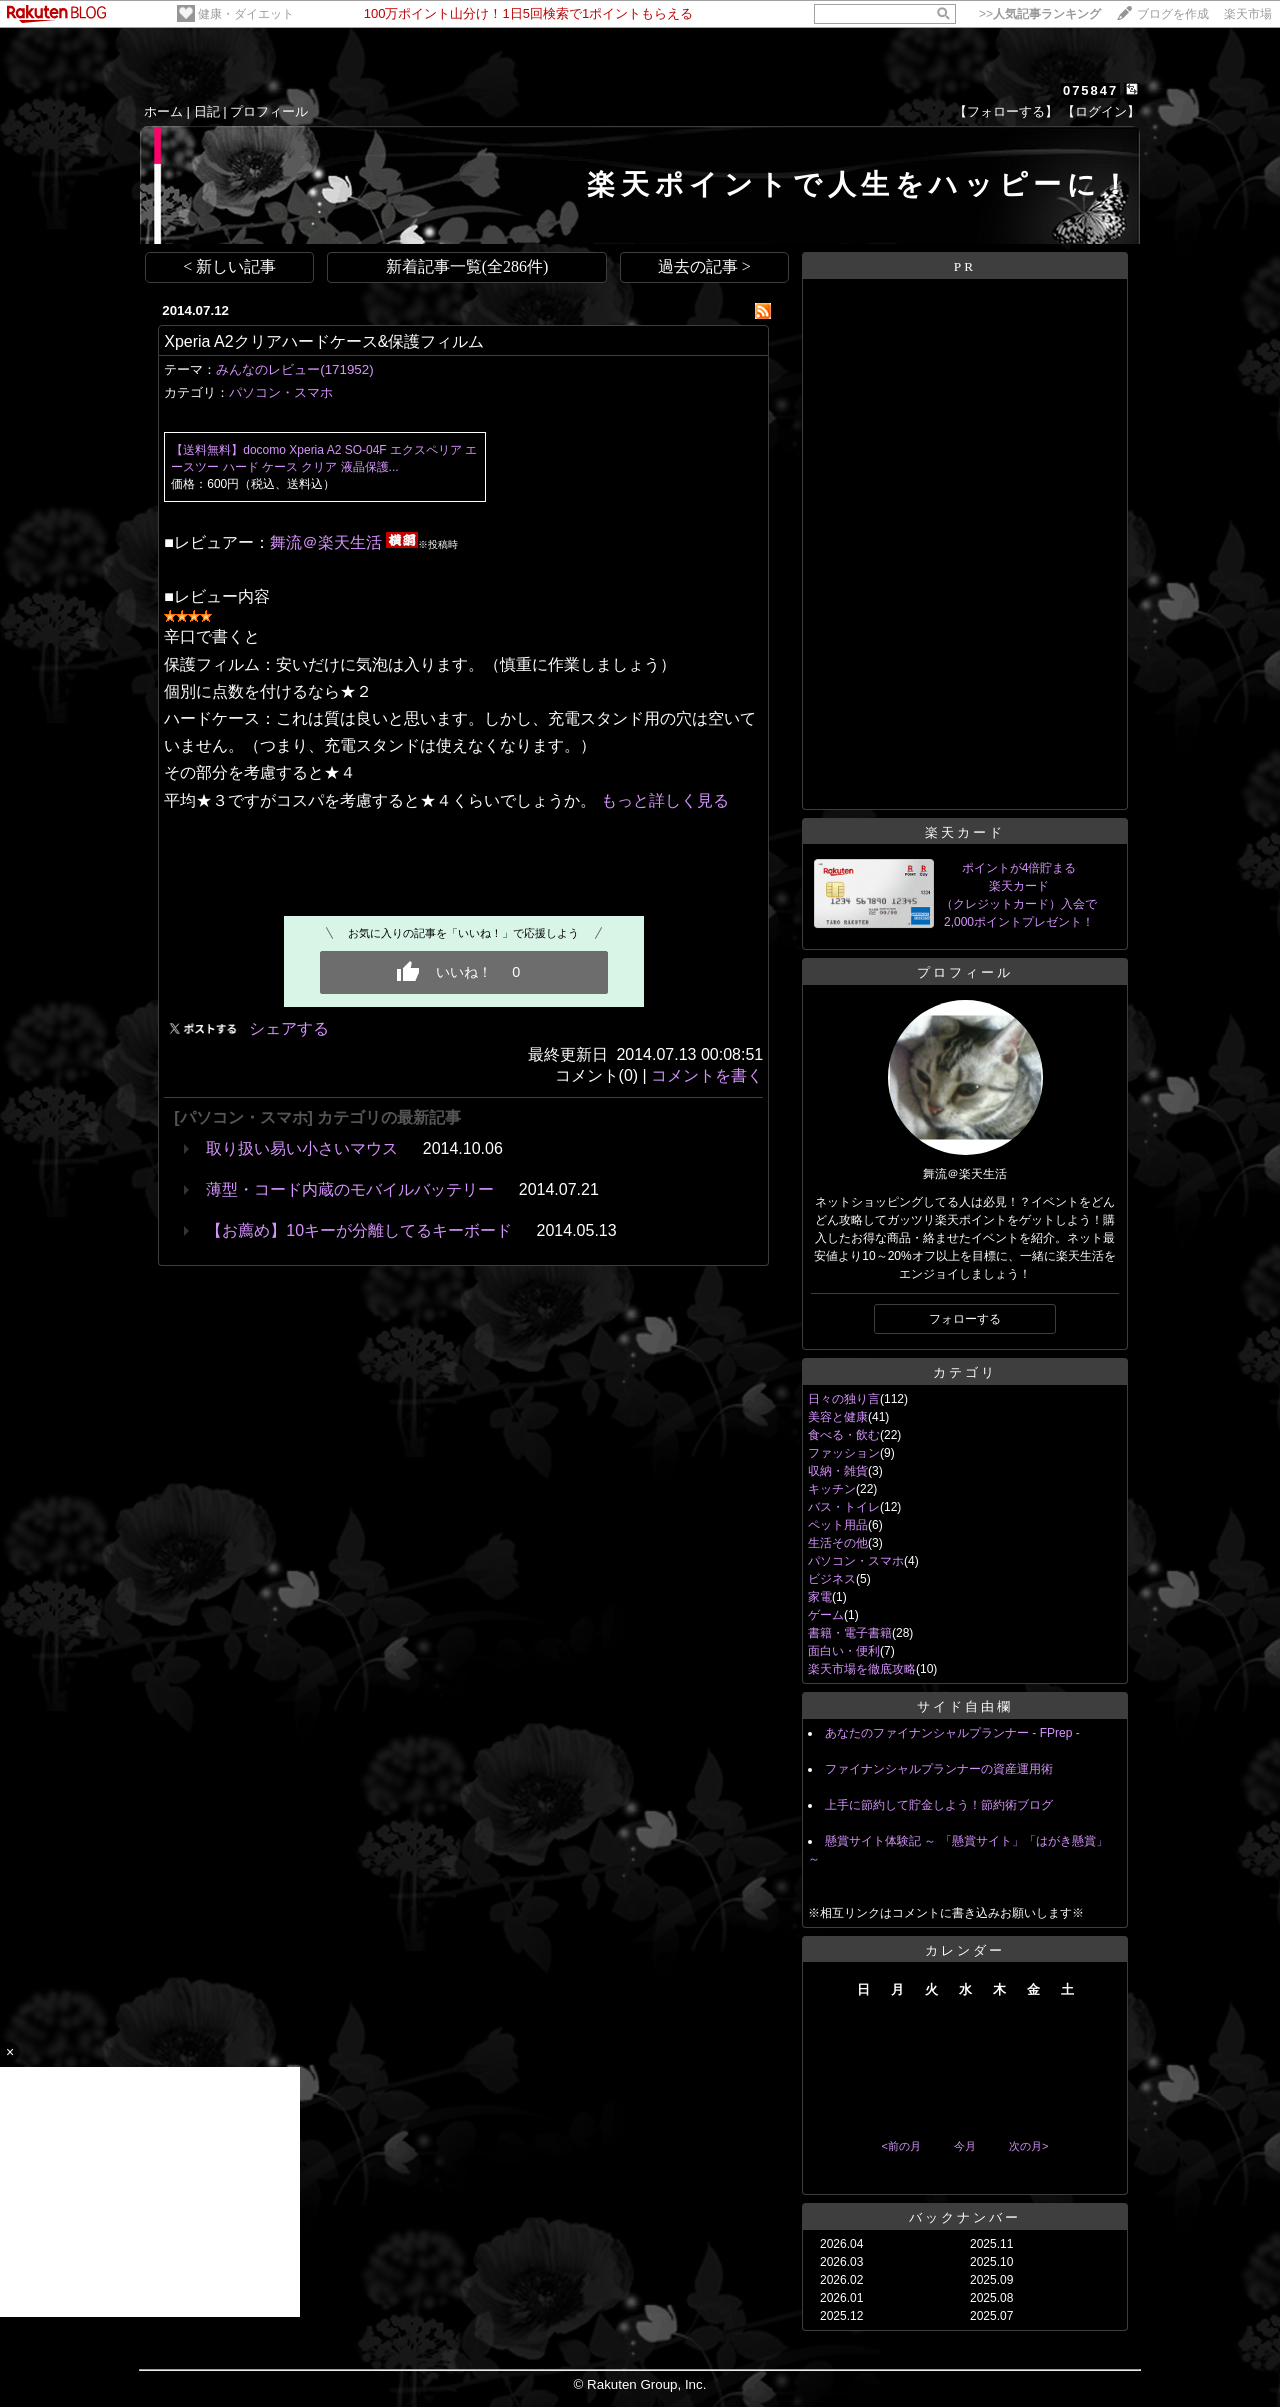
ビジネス (832, 1579)
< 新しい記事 (229, 266)
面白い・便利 (844, 1651)
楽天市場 (1248, 14)
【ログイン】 (1101, 111)
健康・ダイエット (246, 14)
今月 (965, 2146)
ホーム (163, 111)
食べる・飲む (844, 1435)
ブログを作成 (1173, 14)
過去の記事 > (704, 266)
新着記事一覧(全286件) (467, 266)
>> (1040, 14)
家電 (820, 1597)
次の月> (1028, 2146)
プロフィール (269, 111)
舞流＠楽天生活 (326, 542)
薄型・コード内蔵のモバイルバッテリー (350, 1189)
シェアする (289, 1028)
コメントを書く (707, 1075)
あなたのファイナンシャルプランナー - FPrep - (952, 1733)
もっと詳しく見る (665, 800)
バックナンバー (965, 2217)
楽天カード (965, 832)
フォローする (965, 1319)
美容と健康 (838, 1417)
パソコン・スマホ (281, 392)
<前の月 (900, 2146)
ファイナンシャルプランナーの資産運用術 (939, 1769)
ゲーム (826, 1615)
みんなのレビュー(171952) (294, 369)
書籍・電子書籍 (850, 1633)
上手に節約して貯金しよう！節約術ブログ (939, 1805)
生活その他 (838, 1543)
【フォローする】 (1006, 111)
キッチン (832, 1489)
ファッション (844, 1453)
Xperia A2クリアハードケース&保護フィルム (324, 341)
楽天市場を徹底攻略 (862, 1669)
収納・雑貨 (838, 1471)
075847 (1090, 90)
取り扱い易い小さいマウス (302, 1148)
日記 (207, 111)
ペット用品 (838, 1525)
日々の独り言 (844, 1399)
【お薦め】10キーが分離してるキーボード (359, 1230)
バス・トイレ (844, 1507)
